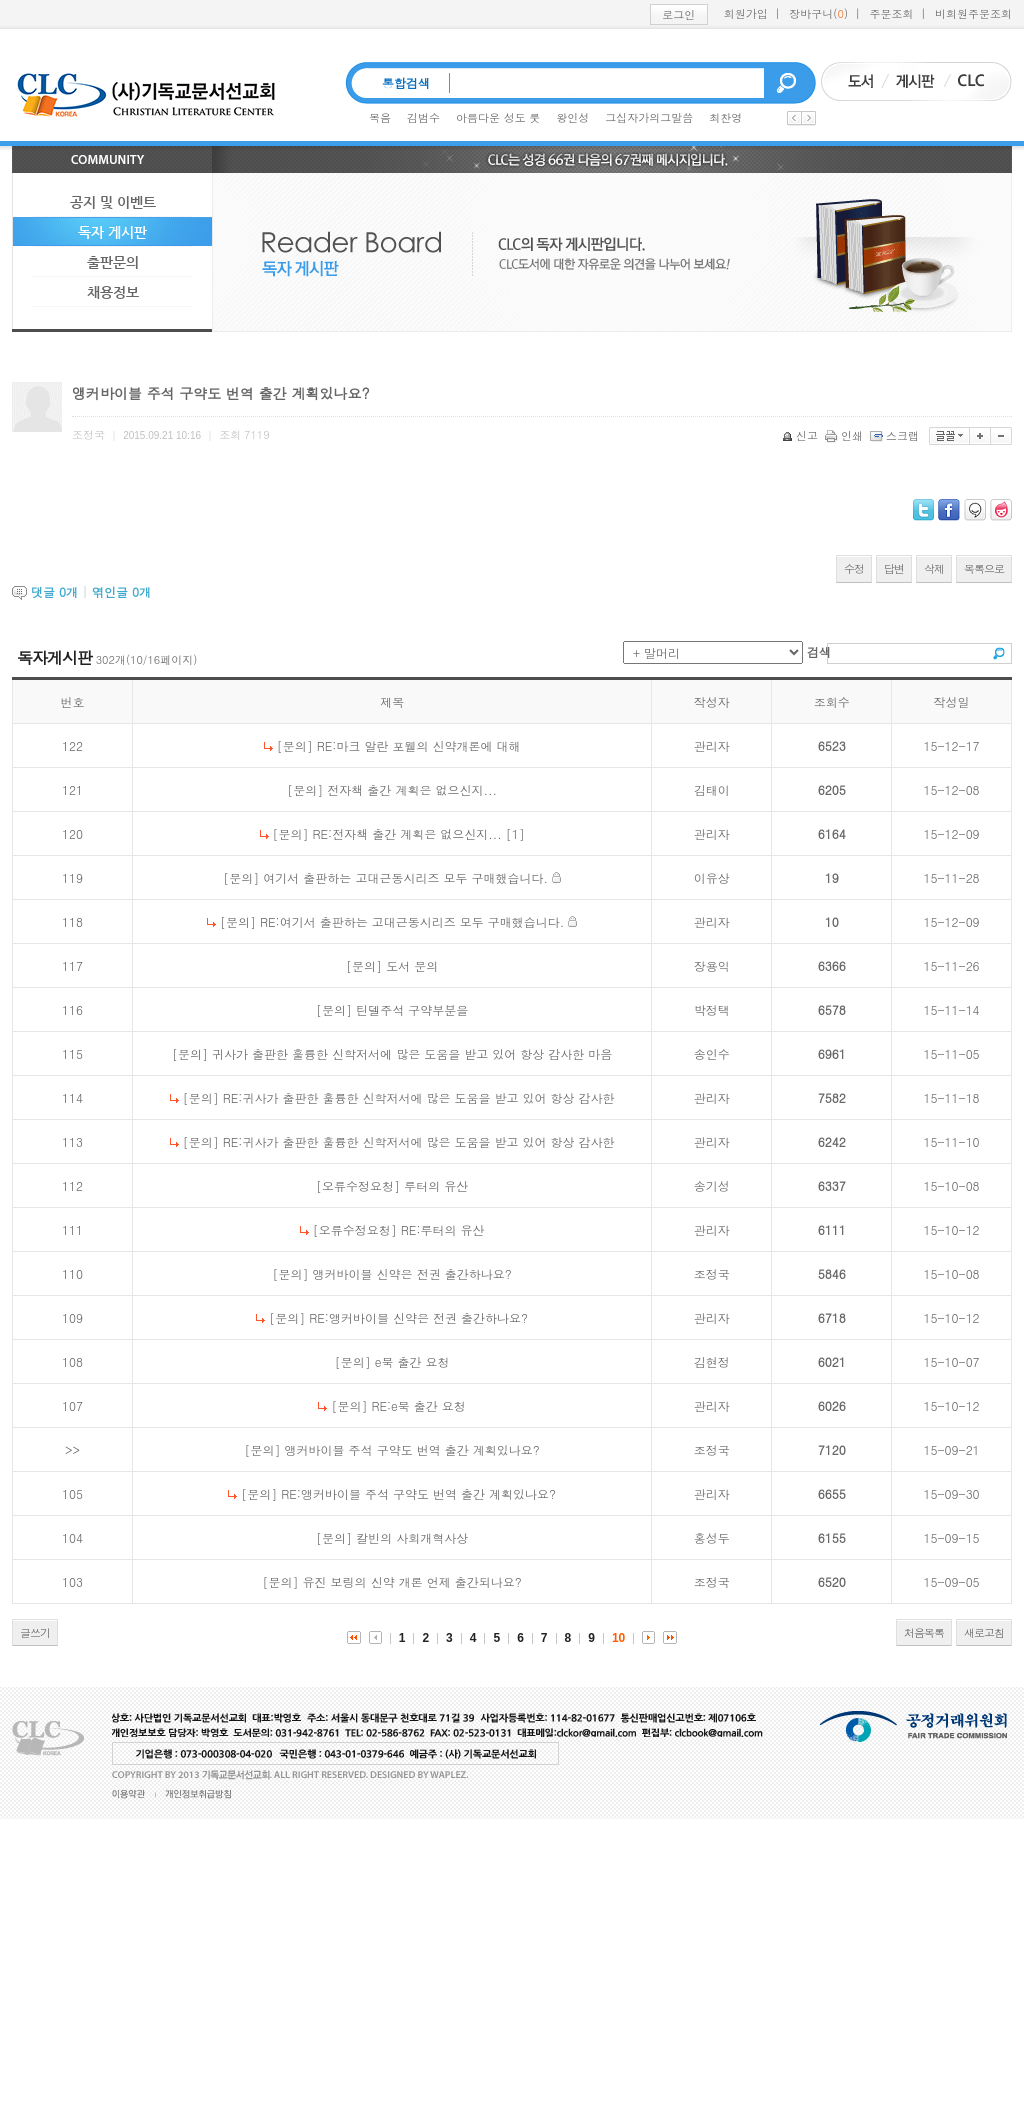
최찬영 (725, 117)
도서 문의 (412, 965)
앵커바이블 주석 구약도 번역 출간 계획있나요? (412, 1449)
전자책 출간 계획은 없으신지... (412, 789)
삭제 (934, 568)
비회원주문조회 (973, 13)
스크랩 (896, 435)
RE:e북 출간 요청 (418, 1405)
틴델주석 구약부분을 (412, 1009)
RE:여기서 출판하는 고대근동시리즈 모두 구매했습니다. (412, 921)
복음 (380, 117)
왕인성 (572, 117)
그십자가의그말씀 (649, 117)
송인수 (712, 1053)
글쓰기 (35, 1632)
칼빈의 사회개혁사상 (412, 1537)
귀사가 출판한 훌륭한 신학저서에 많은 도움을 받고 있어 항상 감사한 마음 (412, 1053)
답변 (894, 568)
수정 (854, 568)
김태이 (712, 789)
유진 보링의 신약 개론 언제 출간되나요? (412, 1581)
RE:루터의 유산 (443, 1229)
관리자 (712, 745)
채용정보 (113, 292)
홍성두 (712, 1537)
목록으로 (984, 568)
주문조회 (892, 13)
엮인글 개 (121, 591)
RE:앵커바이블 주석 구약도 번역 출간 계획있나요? (418, 1493)
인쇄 (845, 435)
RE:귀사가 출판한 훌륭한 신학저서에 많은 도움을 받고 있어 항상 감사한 (419, 1097)
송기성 (712, 1185)
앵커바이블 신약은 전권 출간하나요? (412, 1273)
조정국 (712, 1273)
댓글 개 (54, 591)
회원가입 (746, 13)
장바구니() (818, 13)
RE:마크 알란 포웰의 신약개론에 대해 (419, 745)
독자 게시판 (112, 232)
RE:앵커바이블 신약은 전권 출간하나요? (418, 1317)
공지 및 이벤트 (113, 202)
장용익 (712, 965)
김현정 (712, 1361)
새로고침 (984, 1632)
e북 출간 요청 (412, 1361)
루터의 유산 (436, 1185)
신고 (801, 435)
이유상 (712, 877)
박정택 (712, 1009)
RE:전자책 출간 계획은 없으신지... (407, 833)
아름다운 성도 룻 (498, 117)
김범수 (423, 117)
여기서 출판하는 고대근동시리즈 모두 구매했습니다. (405, 877)
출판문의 (113, 262)
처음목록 (924, 1632)
